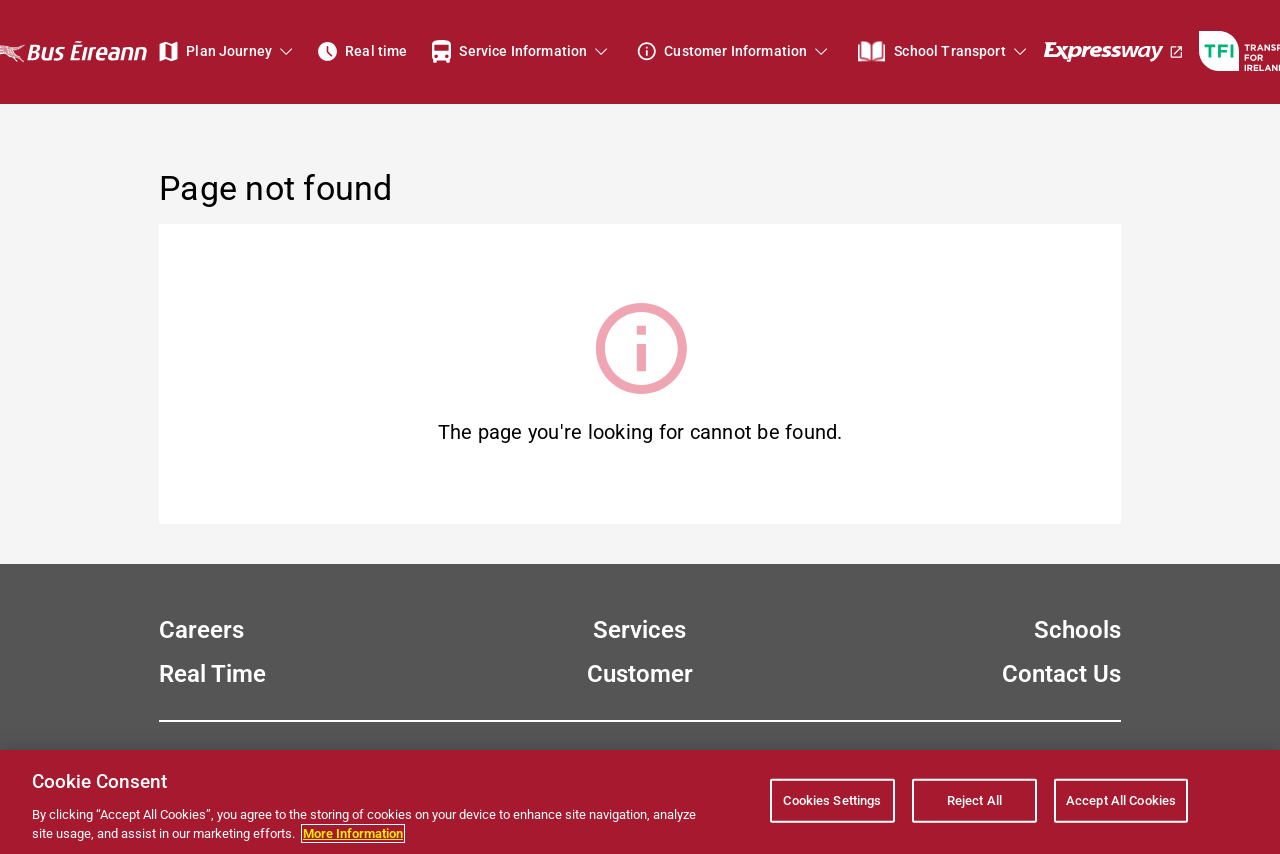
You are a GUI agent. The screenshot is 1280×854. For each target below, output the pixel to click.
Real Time (212, 674)
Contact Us (1061, 674)
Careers (201, 630)
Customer (640, 674)
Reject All (974, 800)
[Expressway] (1114, 51)
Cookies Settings (832, 800)
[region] (640, 802)
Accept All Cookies (1121, 800)
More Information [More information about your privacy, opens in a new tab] (353, 833)
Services (639, 630)
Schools (1077, 630)
